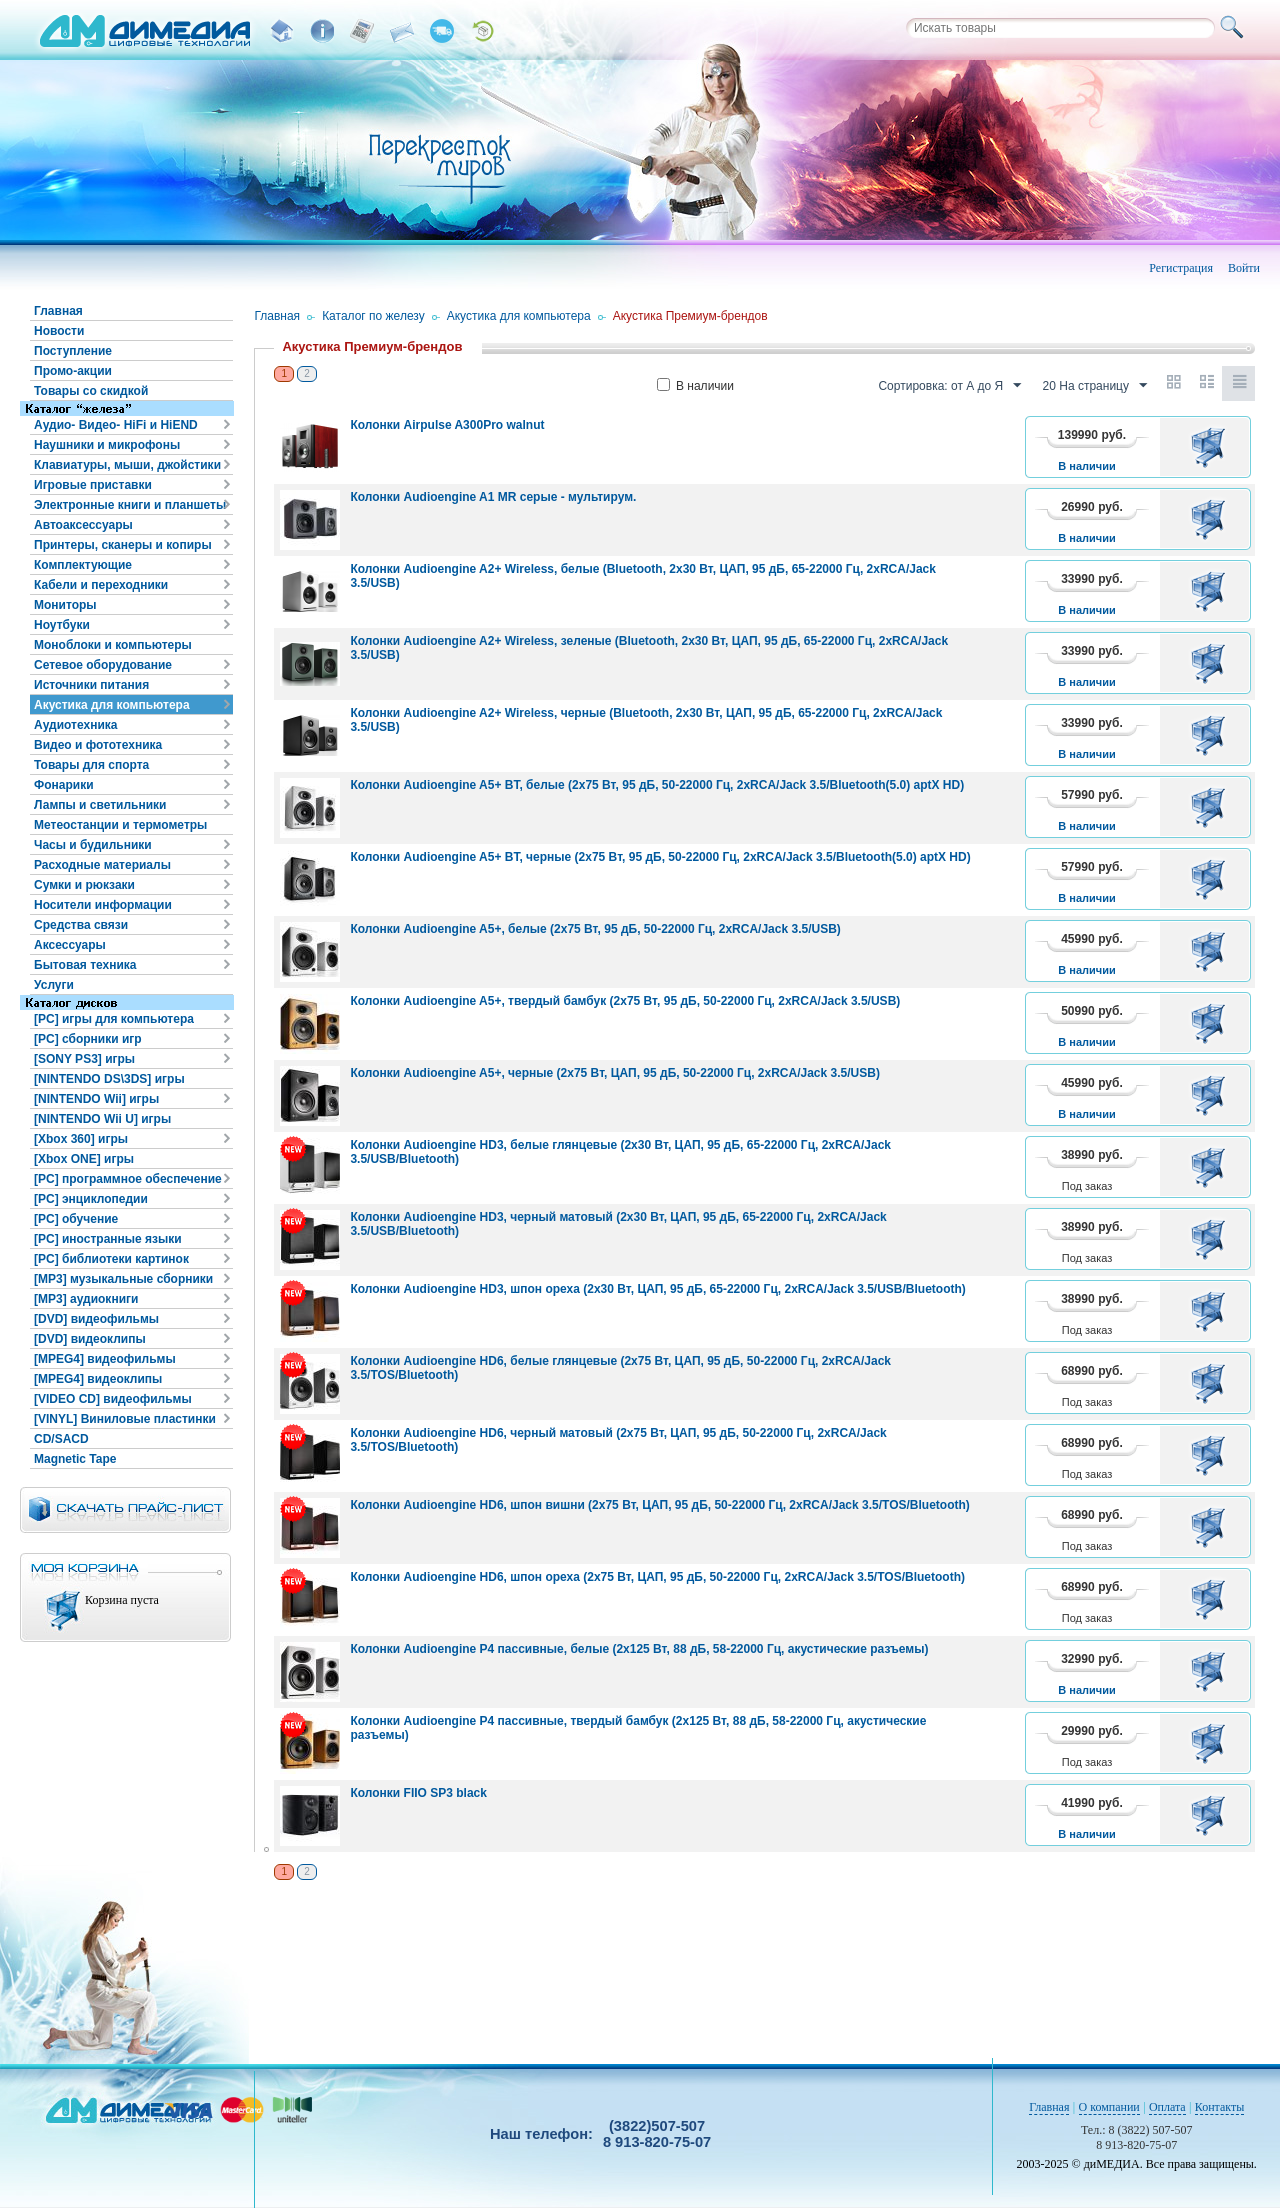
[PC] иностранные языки (108, 1239)
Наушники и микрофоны (107, 445)
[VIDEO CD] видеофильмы (113, 1399)
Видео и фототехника (98, 745)
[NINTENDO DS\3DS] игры (109, 1079)
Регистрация (1181, 268)
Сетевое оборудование (103, 665)
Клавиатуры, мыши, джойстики (127, 465)
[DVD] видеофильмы (96, 1319)
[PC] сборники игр (88, 1039)
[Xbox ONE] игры (84, 1159)
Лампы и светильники (100, 805)
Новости (59, 331)
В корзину (1211, 447)
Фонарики (64, 785)
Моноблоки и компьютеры (113, 645)
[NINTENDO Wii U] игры (102, 1119)
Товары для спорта (91, 765)
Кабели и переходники (101, 585)
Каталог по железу (373, 316)
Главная (58, 311)
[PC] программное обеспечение (128, 1179)
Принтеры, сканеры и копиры (123, 545)
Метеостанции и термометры (120, 825)
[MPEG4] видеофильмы (105, 1359)
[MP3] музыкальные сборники (123, 1279)
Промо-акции (73, 371)
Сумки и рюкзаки (84, 885)
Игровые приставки (93, 485)
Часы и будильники (93, 845)
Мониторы (65, 605)
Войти (1244, 268)
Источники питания (91, 685)
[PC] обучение (76, 1219)
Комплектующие (83, 565)
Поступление (73, 351)
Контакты (1220, 2107)
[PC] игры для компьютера (114, 1019)
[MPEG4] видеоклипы (98, 1379)
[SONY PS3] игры (84, 1059)
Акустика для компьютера (112, 705)
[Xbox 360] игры (81, 1139)
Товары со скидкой (91, 391)
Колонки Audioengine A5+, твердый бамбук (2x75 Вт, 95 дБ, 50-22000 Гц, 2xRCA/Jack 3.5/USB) (625, 1001)
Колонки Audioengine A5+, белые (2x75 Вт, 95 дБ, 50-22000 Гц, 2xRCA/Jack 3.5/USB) (595, 929)
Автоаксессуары (83, 525)
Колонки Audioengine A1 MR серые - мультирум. (493, 497)
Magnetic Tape (75, 1459)
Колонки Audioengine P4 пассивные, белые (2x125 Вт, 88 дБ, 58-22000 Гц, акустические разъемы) (639, 1649)
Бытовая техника (85, 965)
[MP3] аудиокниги (86, 1299)
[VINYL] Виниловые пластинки (125, 1419)
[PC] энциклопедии (91, 1199)
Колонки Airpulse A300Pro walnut (447, 425)
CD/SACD (61, 1439)
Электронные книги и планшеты (130, 505)
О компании (1109, 2107)
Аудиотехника (75, 725)
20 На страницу (1095, 386)
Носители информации (103, 905)
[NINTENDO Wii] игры (96, 1099)
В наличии (695, 386)
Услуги (54, 985)
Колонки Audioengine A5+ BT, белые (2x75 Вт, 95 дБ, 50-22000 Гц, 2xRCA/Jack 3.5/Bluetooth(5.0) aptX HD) (657, 785)
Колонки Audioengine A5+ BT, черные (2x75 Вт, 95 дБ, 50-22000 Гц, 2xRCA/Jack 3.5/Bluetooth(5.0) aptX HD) (660, 857)
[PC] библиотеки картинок (111, 1259)
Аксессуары (70, 945)
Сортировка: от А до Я (949, 386)
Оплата (1167, 2107)
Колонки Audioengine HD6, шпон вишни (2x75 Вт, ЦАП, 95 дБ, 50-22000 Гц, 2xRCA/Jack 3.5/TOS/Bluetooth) (659, 1505)
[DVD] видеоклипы (90, 1339)
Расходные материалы (102, 865)
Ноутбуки (62, 625)
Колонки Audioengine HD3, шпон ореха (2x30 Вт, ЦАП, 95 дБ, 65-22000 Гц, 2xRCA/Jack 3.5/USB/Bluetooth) (657, 1289)
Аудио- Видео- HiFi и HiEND (116, 425)
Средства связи (81, 925)
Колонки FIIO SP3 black (418, 1793)
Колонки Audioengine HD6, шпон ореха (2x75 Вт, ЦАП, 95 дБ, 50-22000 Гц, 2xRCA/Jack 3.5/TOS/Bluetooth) (657, 1577)
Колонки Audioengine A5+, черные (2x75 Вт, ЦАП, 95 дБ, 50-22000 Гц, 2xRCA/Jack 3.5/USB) (614, 1073)
